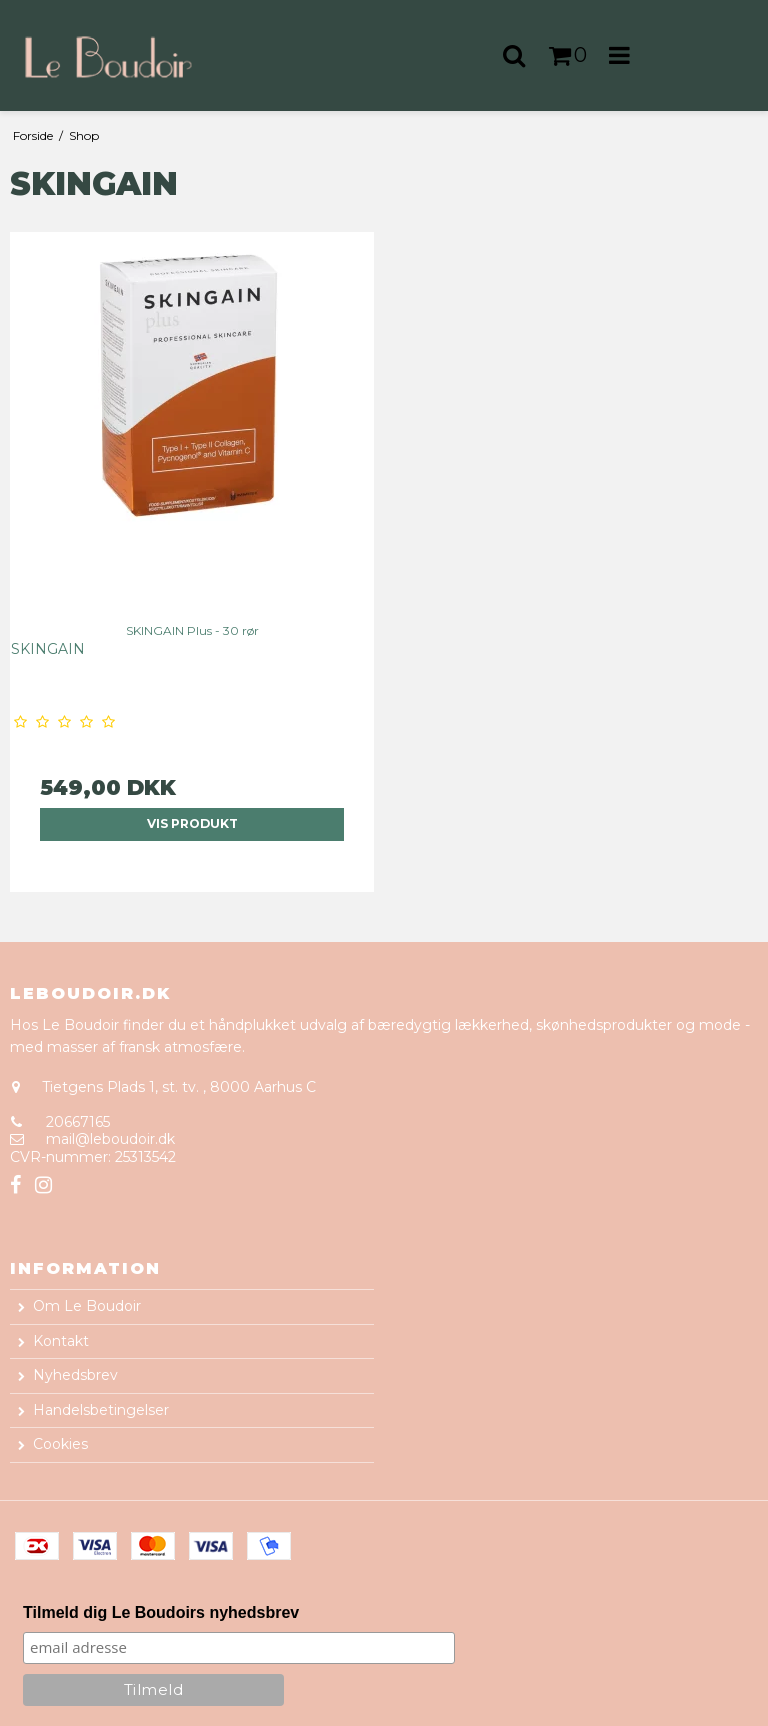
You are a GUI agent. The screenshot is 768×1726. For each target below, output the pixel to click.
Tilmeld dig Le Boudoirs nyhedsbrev (161, 1612)
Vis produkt (192, 823)
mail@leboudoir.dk (110, 1139)
